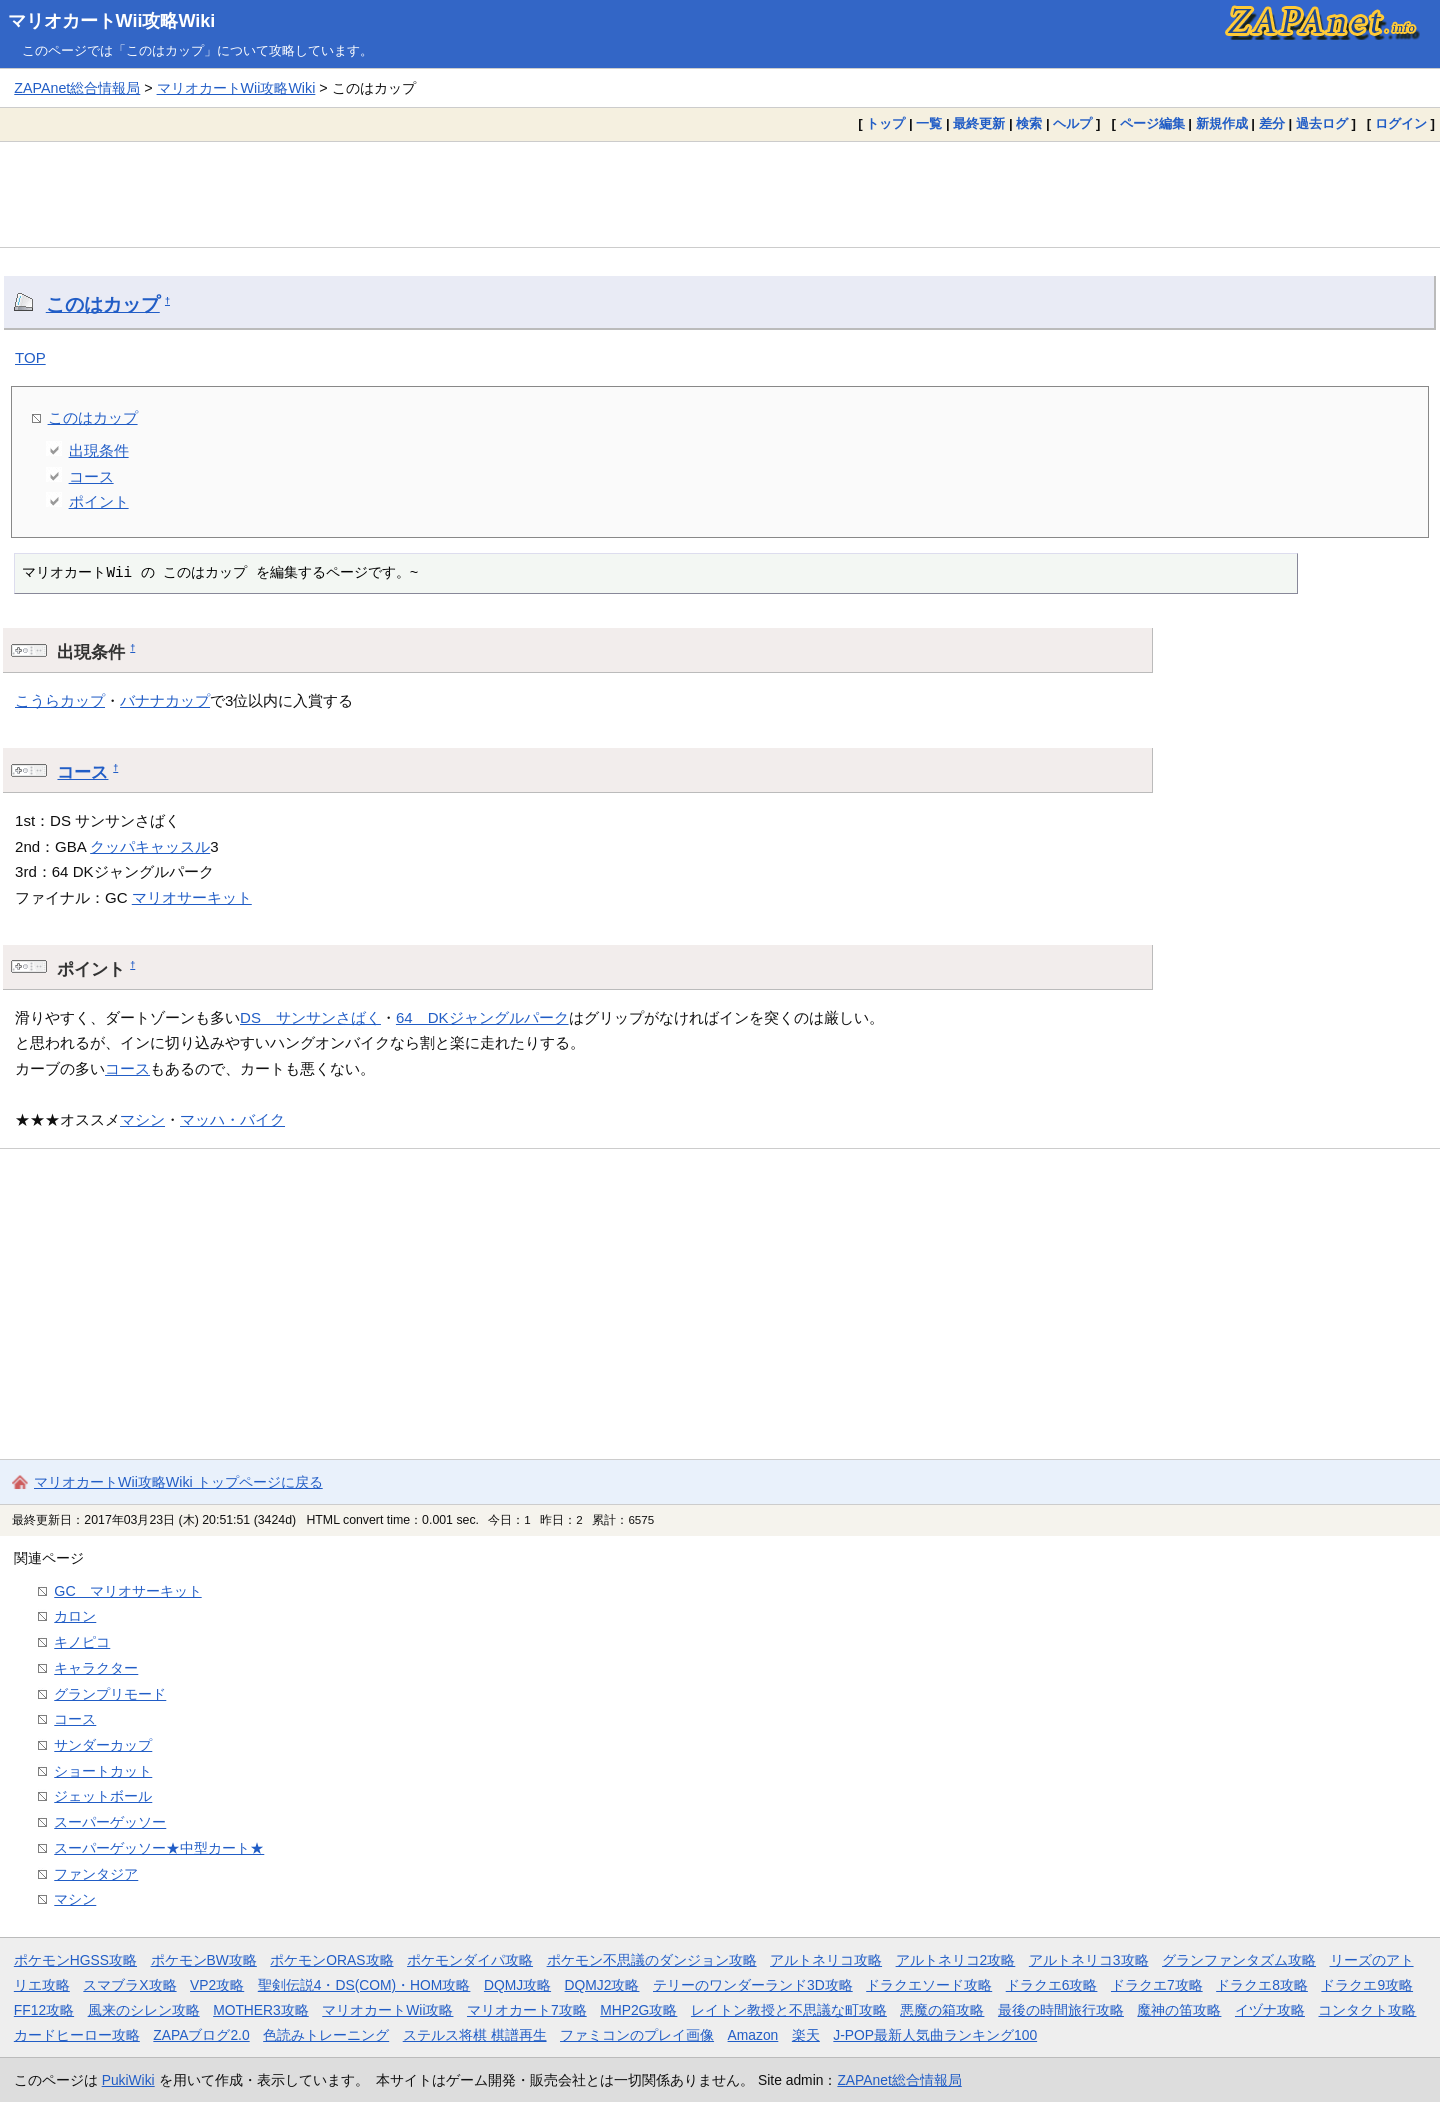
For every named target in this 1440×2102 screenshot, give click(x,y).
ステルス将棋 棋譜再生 (475, 2035)
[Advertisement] (720, 194)
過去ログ (1322, 123)
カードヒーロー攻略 (77, 2035)
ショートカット (103, 1771)
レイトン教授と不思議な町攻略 (789, 2010)
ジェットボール (103, 1796)
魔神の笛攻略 (1179, 2010)
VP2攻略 (217, 1985)
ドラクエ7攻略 (1157, 1985)
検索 (1029, 123)
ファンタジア (96, 1874)
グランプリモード (110, 1694)
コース (91, 476)
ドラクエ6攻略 (1052, 1985)
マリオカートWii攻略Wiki (112, 21)
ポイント (99, 501)
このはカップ (103, 304)
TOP (30, 357)
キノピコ (82, 1642)
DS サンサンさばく (310, 1017)
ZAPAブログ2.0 (201, 2035)
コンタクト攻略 (1367, 2010)
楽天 (806, 2035)
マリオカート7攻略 (527, 2010)
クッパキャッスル (150, 846)
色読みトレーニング (326, 2035)
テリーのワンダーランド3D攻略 (753, 1985)
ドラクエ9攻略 (1367, 1985)
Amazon (753, 2035)
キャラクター (96, 1668)
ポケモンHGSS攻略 (75, 1960)
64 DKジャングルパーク (482, 1017)
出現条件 (99, 450)
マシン (142, 1119)
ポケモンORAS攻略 (331, 1960)
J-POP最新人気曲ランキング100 (935, 2035)
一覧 (929, 123)
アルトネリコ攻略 (826, 1960)
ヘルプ (1072, 123)
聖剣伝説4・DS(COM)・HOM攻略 (364, 1985)
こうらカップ (60, 700)
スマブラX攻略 (129, 1985)
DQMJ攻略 (517, 1985)
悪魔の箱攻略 (942, 2010)
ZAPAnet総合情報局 (77, 88)
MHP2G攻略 (638, 2010)
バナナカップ (165, 700)
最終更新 (979, 123)
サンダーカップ (103, 1745)
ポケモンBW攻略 (204, 1960)
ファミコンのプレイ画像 (637, 2035)
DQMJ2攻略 (602, 1985)
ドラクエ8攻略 (1262, 1985)
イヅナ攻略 (1270, 2010)
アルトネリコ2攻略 (956, 1960)
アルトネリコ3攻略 (1089, 1960)
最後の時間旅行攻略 (1061, 2010)
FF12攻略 (44, 2010)
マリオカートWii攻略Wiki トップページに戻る (178, 1482)
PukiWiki (128, 2080)
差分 (1272, 123)
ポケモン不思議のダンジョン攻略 (652, 1960)
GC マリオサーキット (127, 1591)
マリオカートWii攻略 (387, 2010)
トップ (885, 123)
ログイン (1401, 123)
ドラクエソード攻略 (929, 1985)
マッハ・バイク (232, 1119)
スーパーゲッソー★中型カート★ (159, 1848)
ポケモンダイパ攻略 (470, 1960)
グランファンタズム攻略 (1239, 1960)
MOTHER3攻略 (261, 2010)
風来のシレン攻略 (144, 2010)
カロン (75, 1616)
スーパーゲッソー (110, 1822)
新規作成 (1222, 123)
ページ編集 (1152, 123)
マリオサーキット (192, 897)
